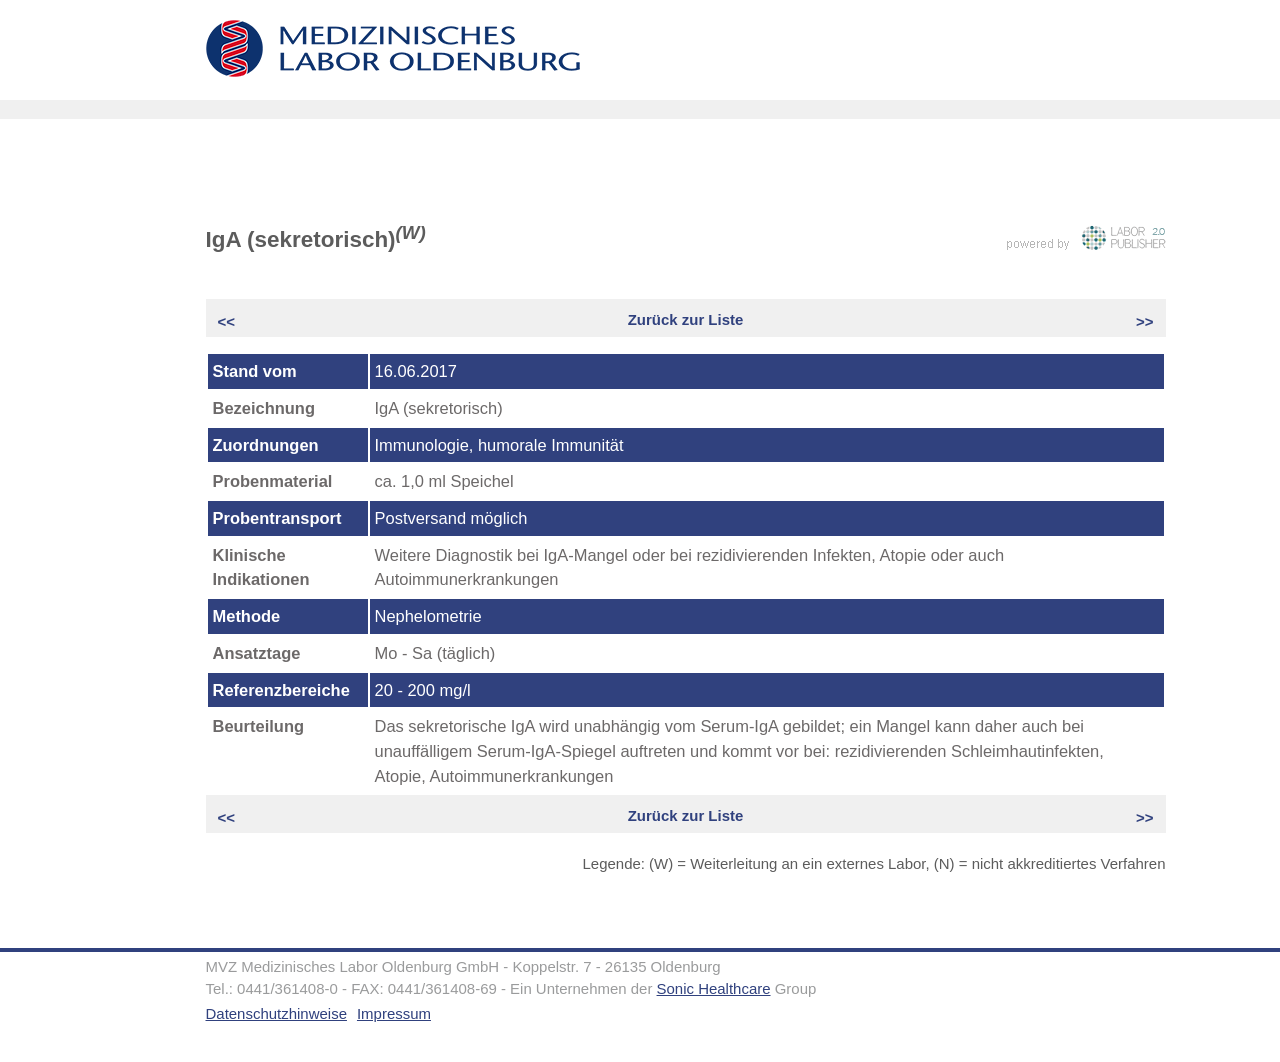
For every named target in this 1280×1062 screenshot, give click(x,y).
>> (1143, 321)
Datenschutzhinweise (276, 1013)
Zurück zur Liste (686, 319)
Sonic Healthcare (714, 988)
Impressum (394, 1013)
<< (229, 321)
